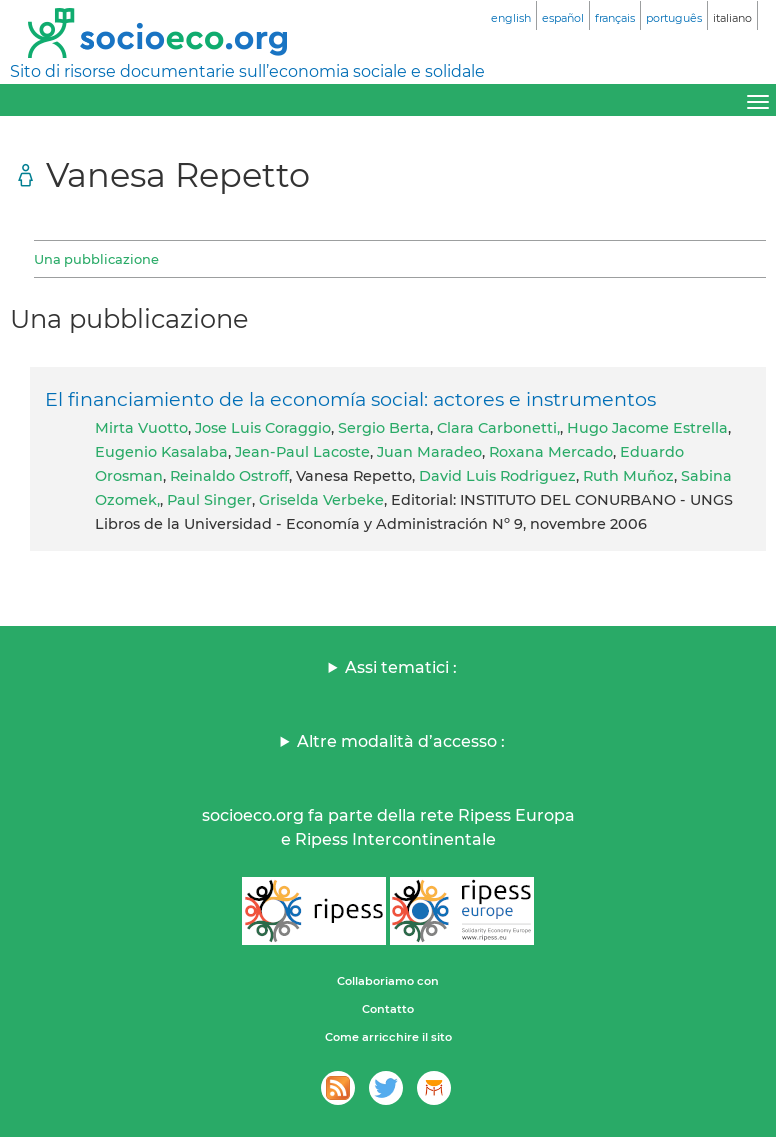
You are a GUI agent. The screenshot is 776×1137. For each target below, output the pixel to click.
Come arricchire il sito (388, 1037)
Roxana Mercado (551, 452)
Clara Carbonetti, (498, 428)
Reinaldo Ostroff (229, 476)
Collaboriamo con (388, 981)
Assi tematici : (401, 667)
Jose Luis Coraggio (263, 428)
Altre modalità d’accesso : (401, 741)
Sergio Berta (384, 428)
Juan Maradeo (429, 452)
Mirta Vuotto (141, 428)
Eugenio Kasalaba (161, 452)
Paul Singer (209, 500)
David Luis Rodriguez (497, 476)
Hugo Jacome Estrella (647, 428)
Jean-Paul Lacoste (302, 452)
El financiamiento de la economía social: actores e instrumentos (350, 399)
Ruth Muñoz (628, 476)
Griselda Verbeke (321, 500)
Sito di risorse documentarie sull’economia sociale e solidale (247, 71)
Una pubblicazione (96, 259)
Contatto (388, 1009)
